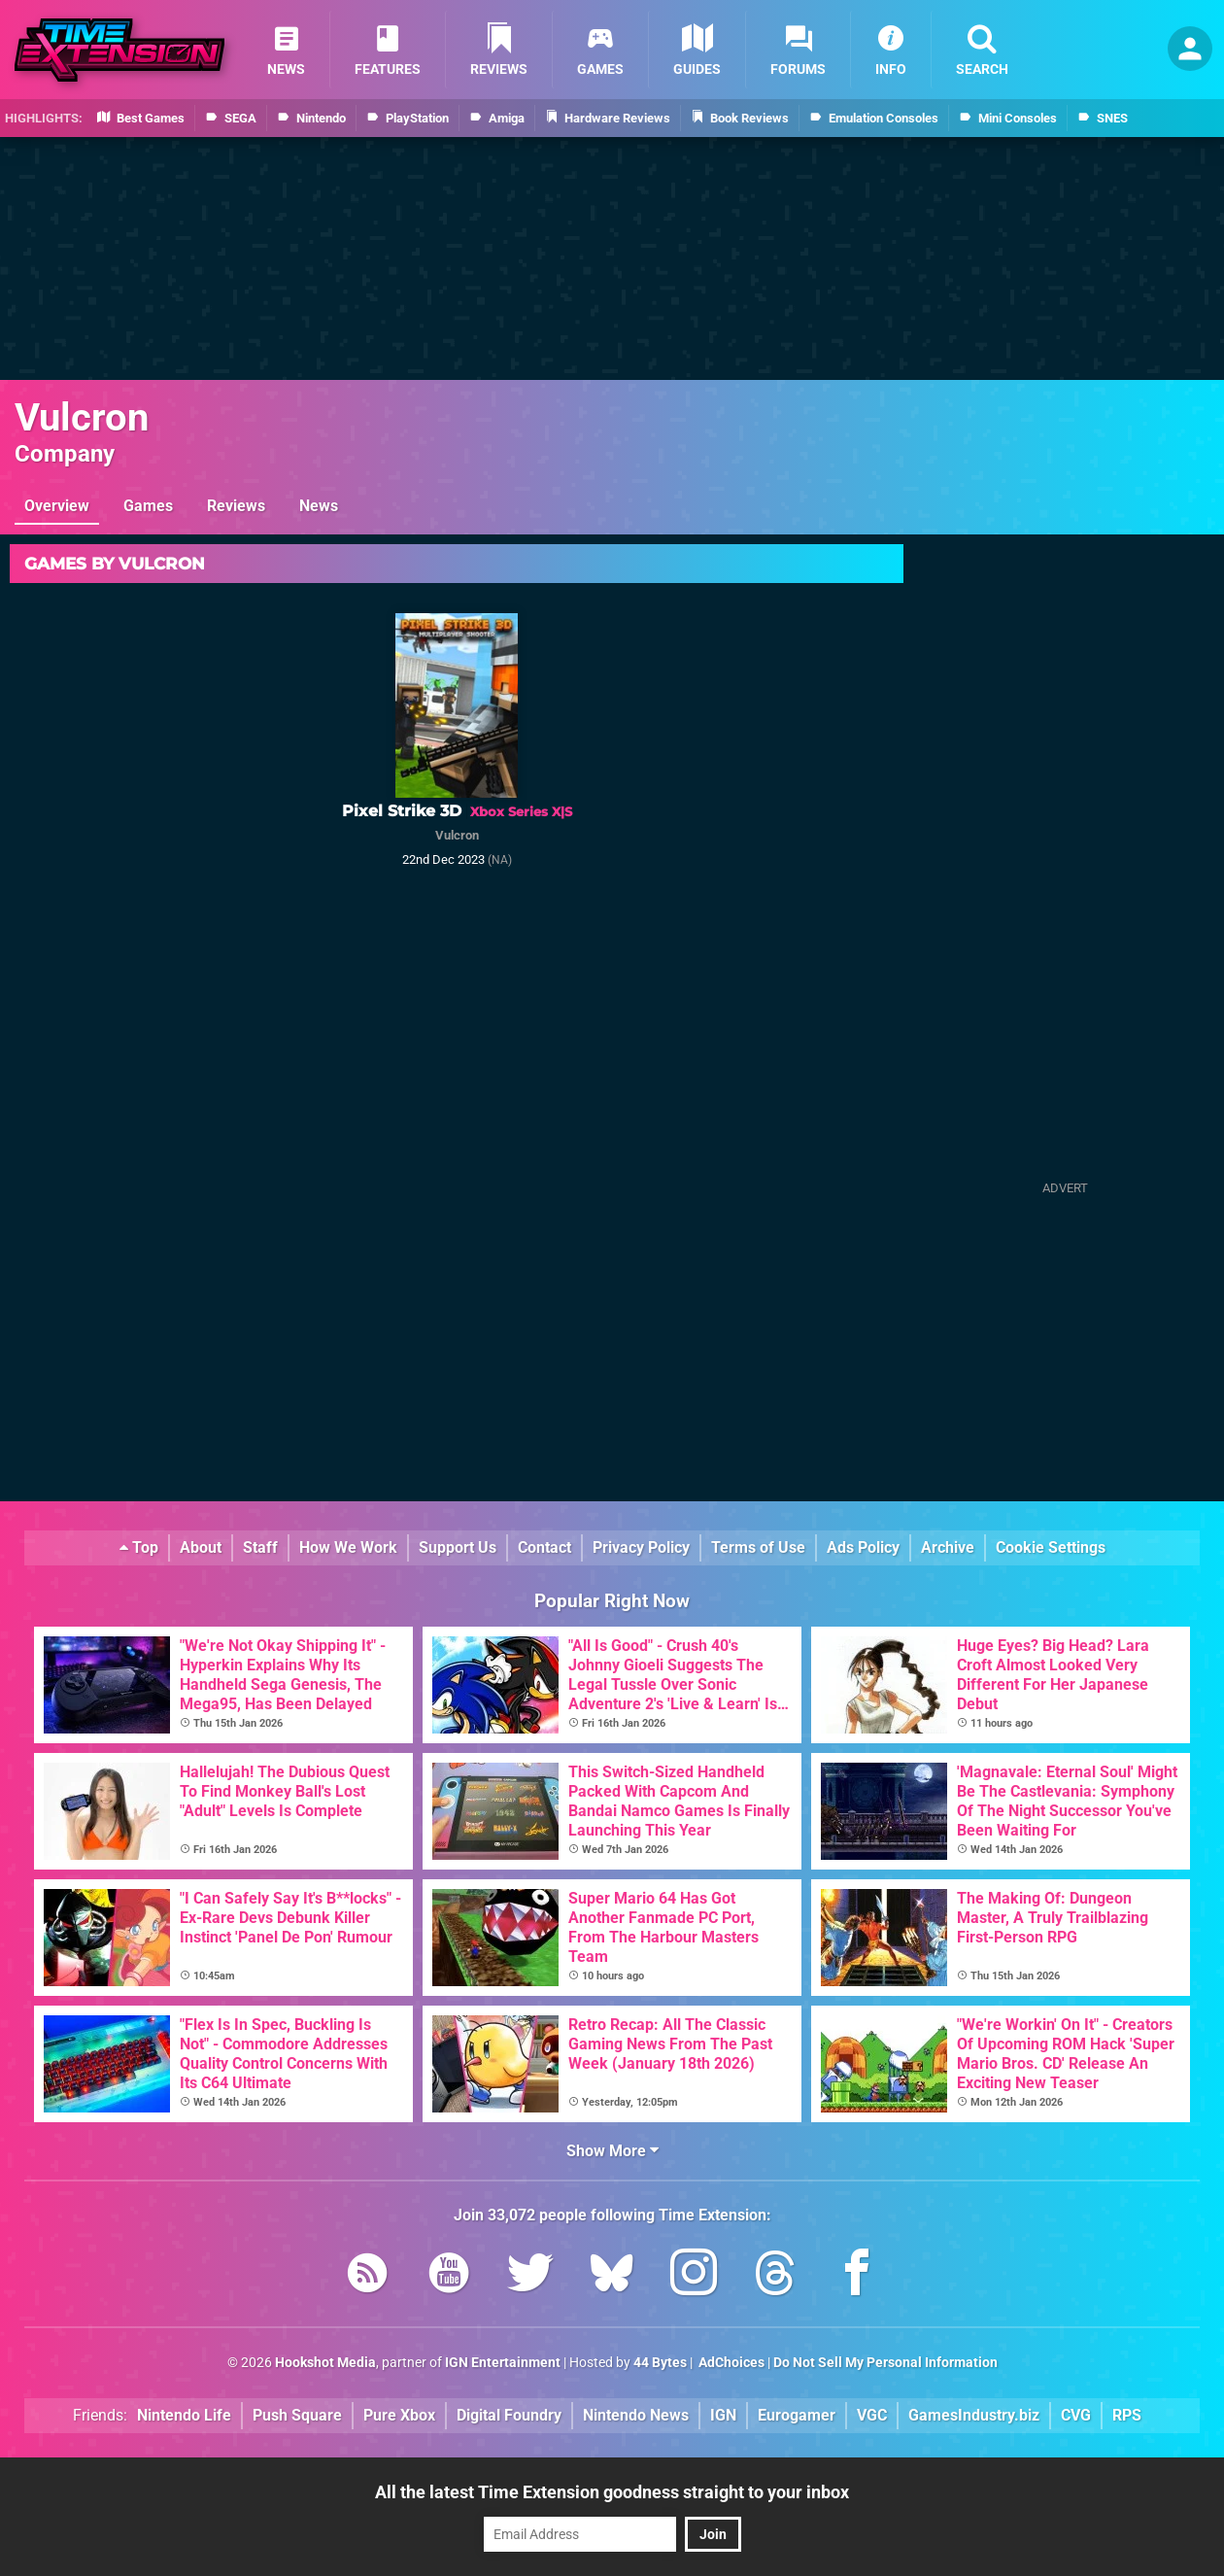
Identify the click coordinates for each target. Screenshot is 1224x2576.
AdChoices (730, 2362)
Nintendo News (636, 2415)
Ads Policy (863, 1547)
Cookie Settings (1050, 1547)
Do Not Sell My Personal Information (885, 2362)
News (318, 506)
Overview (56, 506)
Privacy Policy (641, 1547)
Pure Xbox (399, 2415)
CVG (1076, 2415)
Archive (947, 1547)
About (200, 1547)
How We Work (348, 1547)
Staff (260, 1547)
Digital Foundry (509, 2415)
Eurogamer (796, 2415)
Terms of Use (758, 1547)
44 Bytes (660, 2362)
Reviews (236, 506)
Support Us (457, 1547)
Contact (544, 1547)
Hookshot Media (325, 2362)
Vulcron (82, 417)
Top (138, 1547)
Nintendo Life (184, 2415)
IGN (723, 2415)
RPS (1126, 2415)
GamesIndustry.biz (973, 2415)
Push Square (297, 2415)
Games (148, 506)
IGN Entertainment (503, 2362)
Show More (612, 2151)
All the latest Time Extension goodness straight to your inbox (612, 2492)
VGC (872, 2415)
